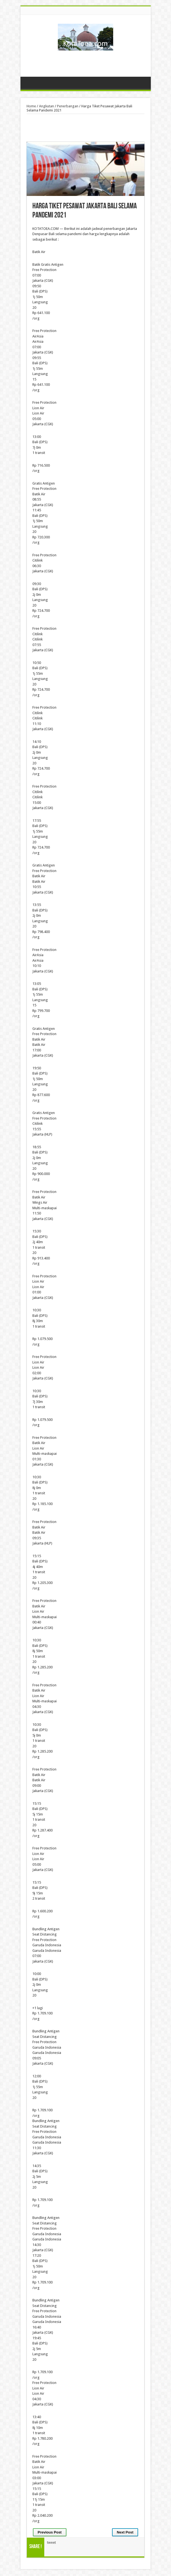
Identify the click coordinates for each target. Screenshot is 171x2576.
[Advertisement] (85, 61)
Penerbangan (67, 106)
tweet (51, 2542)
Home (31, 106)
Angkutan (46, 106)
